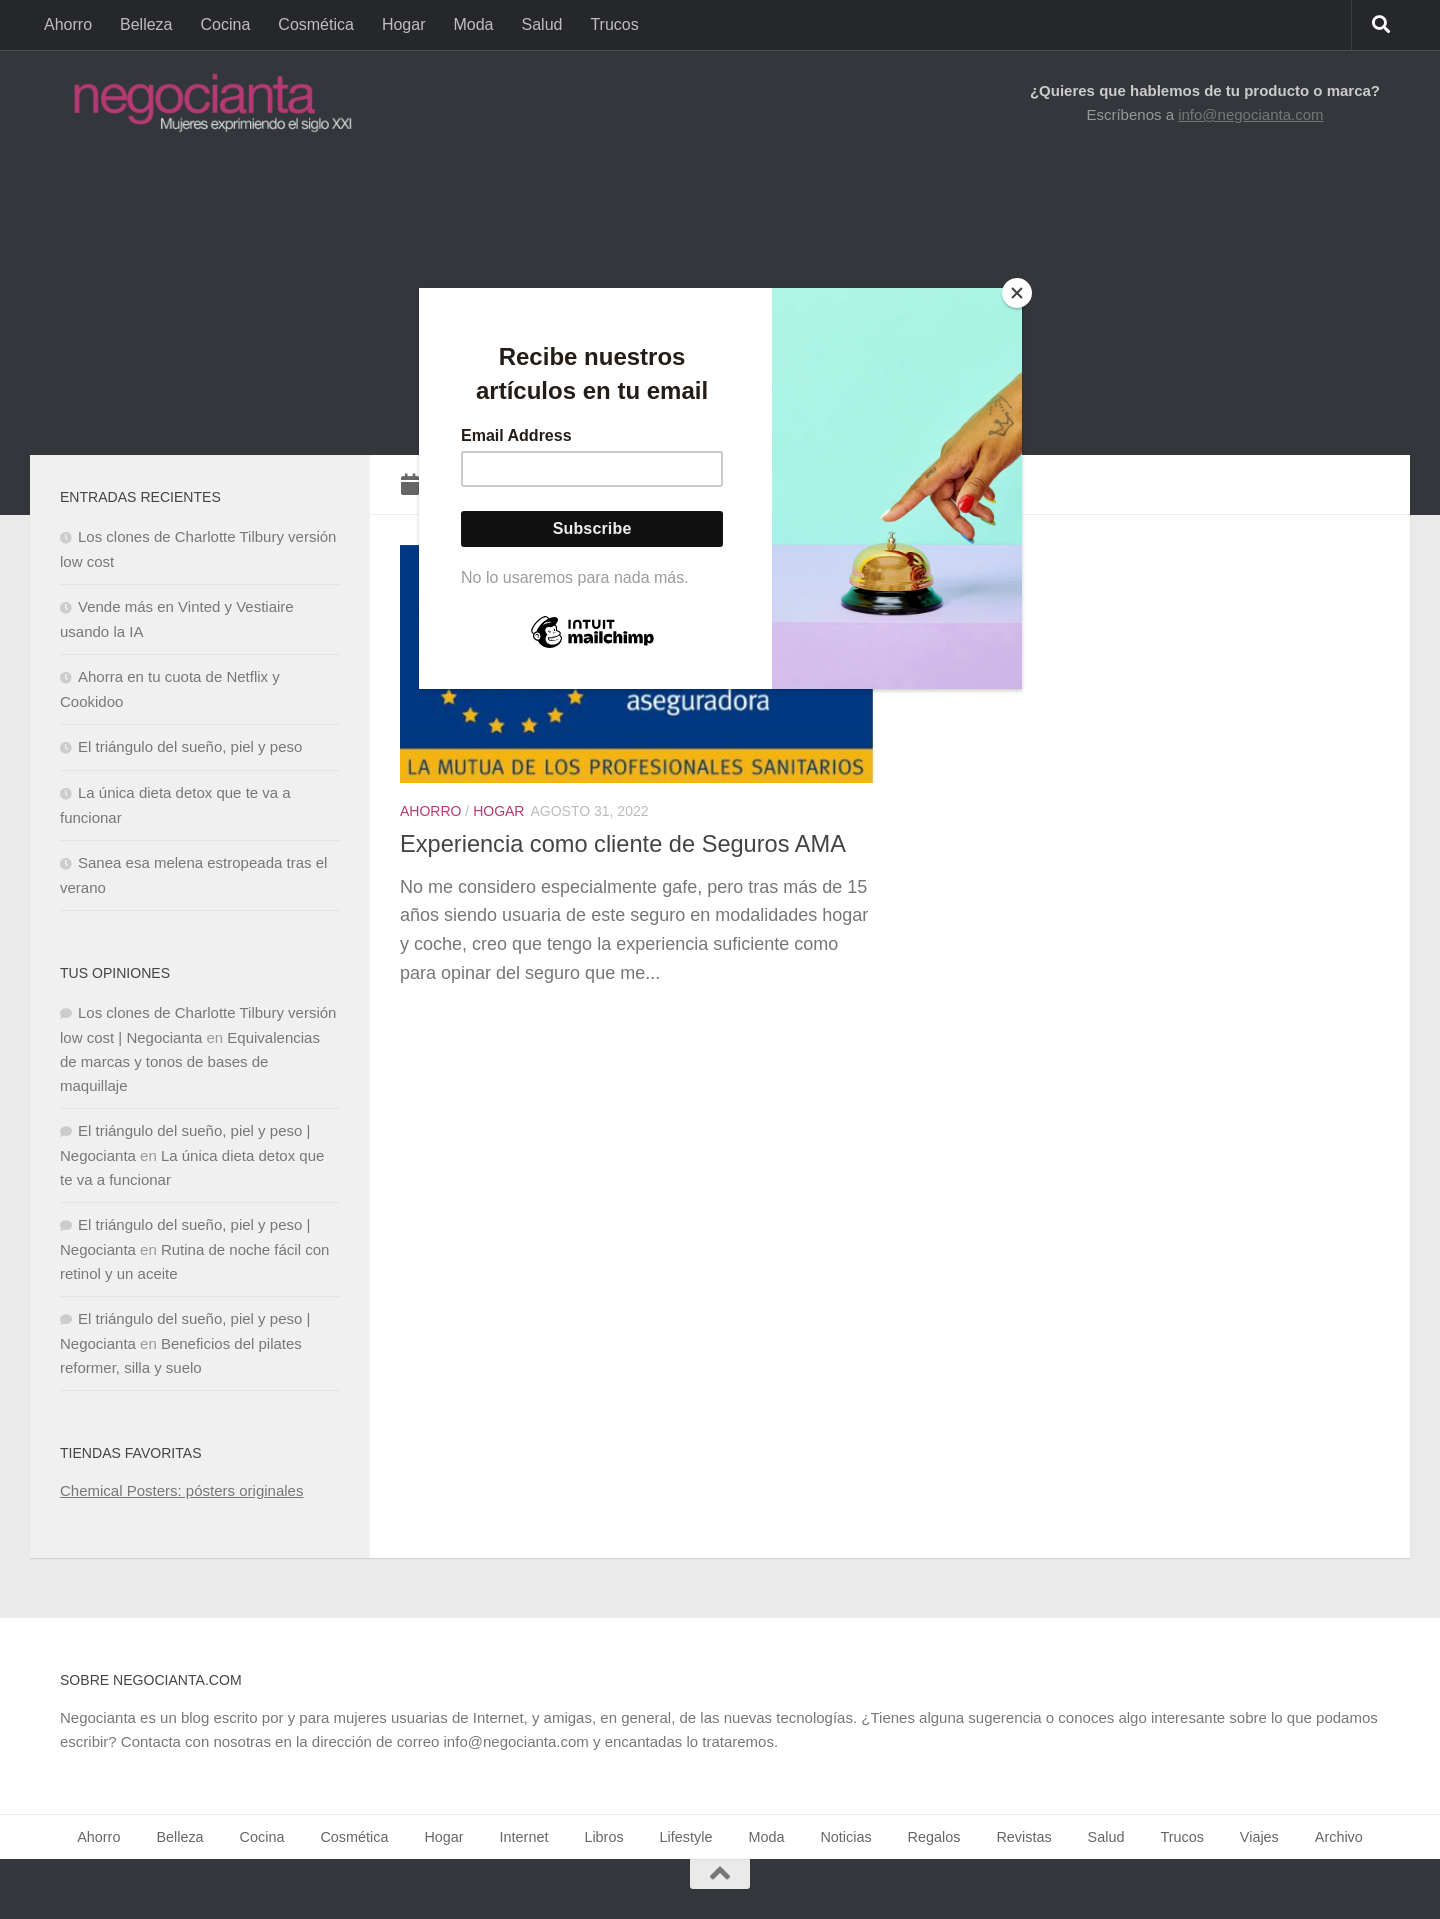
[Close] (1017, 293)
